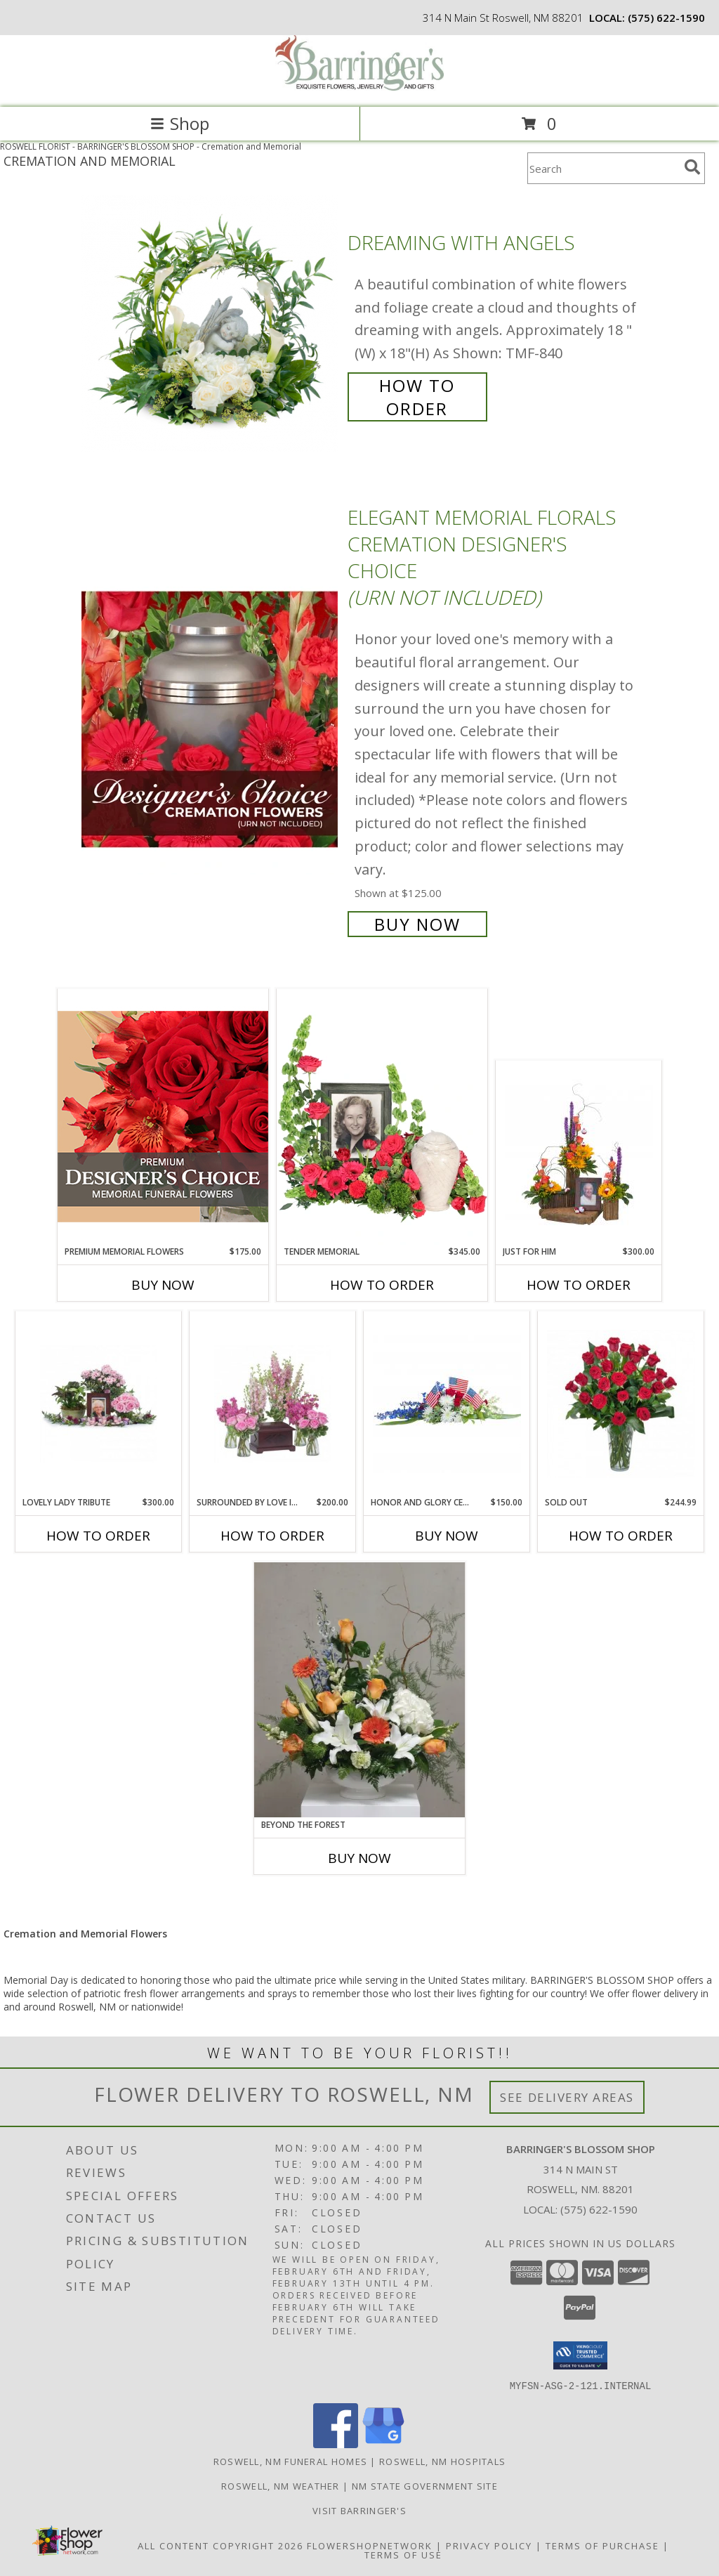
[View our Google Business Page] (383, 2443)
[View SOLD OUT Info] (621, 1404)
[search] (692, 167)
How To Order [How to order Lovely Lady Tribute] (98, 1535)
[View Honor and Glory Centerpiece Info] (447, 1404)
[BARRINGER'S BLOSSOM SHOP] (359, 86)
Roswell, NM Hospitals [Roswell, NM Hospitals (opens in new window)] (442, 2460)
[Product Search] (603, 168)
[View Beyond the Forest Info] (359, 1689)
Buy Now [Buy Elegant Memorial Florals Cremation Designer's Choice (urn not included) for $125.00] (417, 924)
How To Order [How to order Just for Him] (579, 1285)
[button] (580, 2355)
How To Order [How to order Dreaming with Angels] (417, 397)
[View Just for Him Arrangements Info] (579, 1153)
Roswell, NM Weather (280, 2485)
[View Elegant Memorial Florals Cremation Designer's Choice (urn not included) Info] (211, 719)
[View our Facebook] (335, 2443)
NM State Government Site (425, 2485)
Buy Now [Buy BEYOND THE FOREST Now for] (359, 1858)
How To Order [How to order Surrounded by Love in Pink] (272, 1535)
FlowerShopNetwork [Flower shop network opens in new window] (370, 2545)
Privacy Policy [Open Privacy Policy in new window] (489, 2545)
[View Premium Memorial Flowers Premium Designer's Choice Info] (163, 1116)
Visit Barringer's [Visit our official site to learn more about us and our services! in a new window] (359, 2510)
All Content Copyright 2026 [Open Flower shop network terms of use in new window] (220, 2545)
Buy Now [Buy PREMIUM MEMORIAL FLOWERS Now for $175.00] (162, 1285)
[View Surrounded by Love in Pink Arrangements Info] (272, 1404)
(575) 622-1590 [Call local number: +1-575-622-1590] (666, 18)
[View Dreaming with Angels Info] (211, 324)
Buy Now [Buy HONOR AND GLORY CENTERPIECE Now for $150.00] (446, 1535)
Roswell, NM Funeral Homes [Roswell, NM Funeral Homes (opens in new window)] (290, 2460)
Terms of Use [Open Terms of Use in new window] (403, 2554)
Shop (179, 123)
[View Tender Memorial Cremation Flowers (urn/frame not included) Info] (382, 1117)
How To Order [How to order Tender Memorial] (382, 1285)
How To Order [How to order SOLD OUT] (621, 1535)
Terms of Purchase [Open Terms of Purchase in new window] (602, 2545)
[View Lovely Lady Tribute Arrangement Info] (98, 1404)
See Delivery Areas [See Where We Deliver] (567, 2097)
